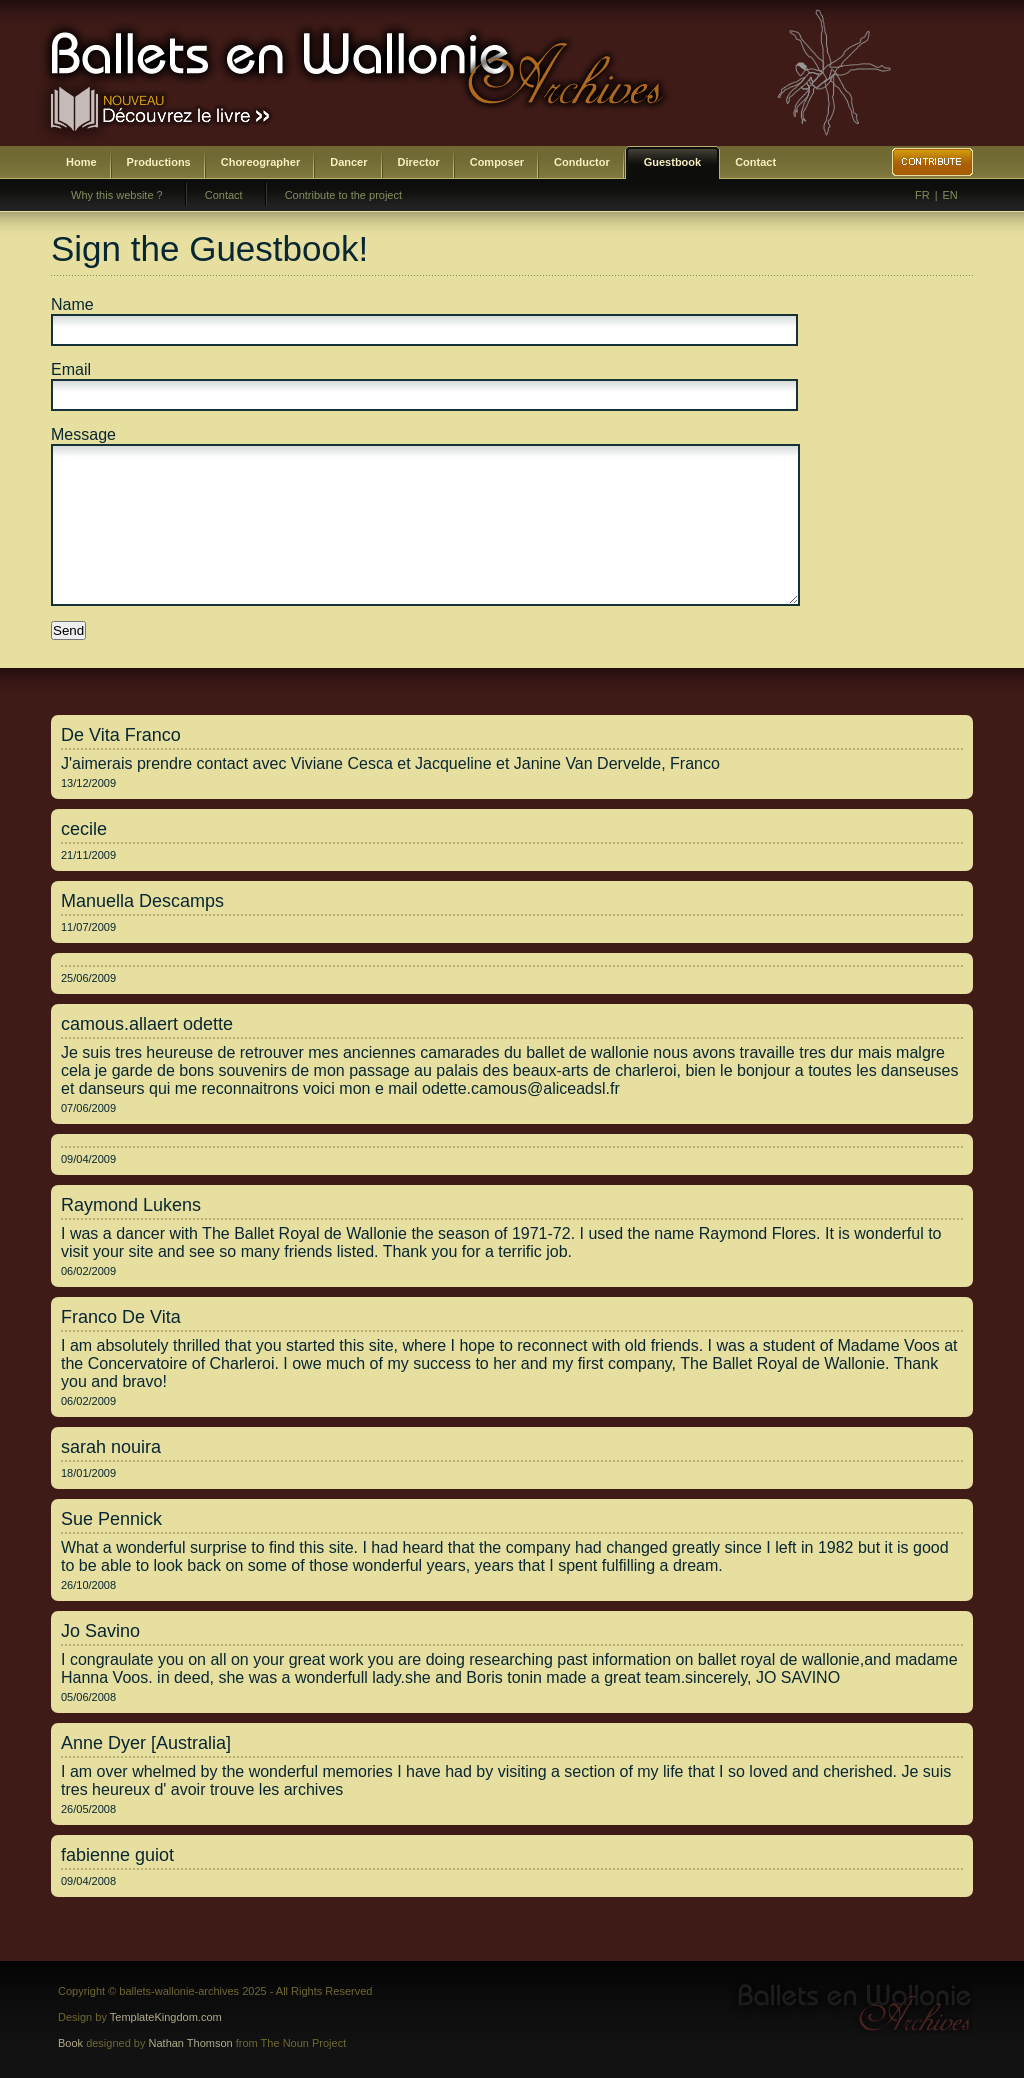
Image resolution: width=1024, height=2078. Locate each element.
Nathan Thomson (191, 2043)
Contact (755, 162)
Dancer (348, 162)
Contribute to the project (343, 195)
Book (70, 2043)
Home (81, 162)
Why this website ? (117, 195)
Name (72, 304)
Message (83, 434)
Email (71, 369)
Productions (159, 162)
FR (922, 195)
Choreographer (260, 162)
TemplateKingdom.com (166, 2017)
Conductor (582, 162)
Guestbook (672, 162)
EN (950, 195)
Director (419, 162)
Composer (497, 162)
